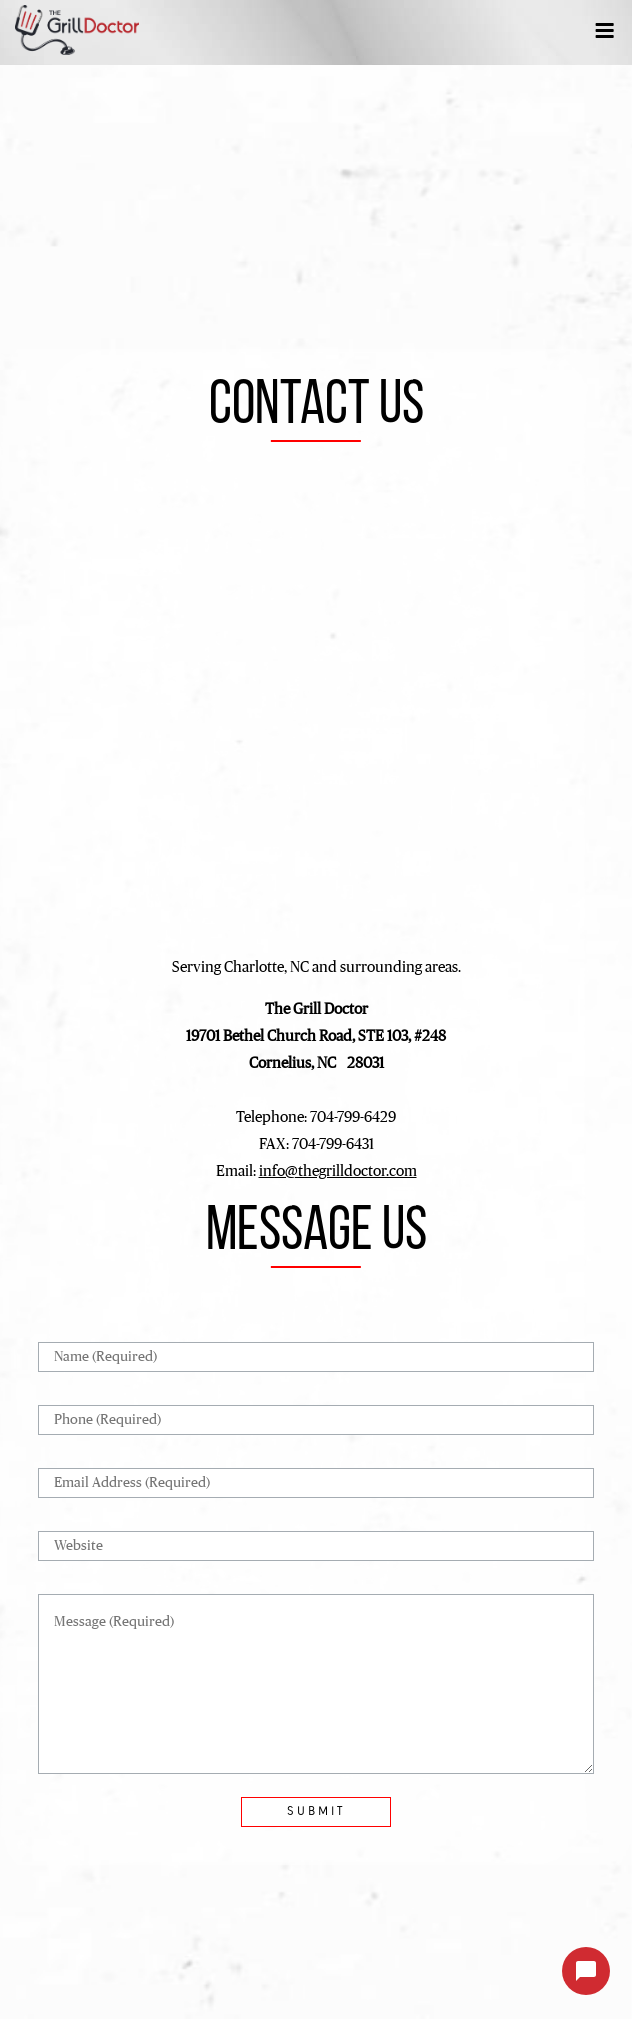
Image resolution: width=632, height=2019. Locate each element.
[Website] (316, 1546)
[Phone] (316, 1420)
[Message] (316, 1684)
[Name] (316, 1357)
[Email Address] (316, 1483)
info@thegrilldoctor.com (338, 1171)
